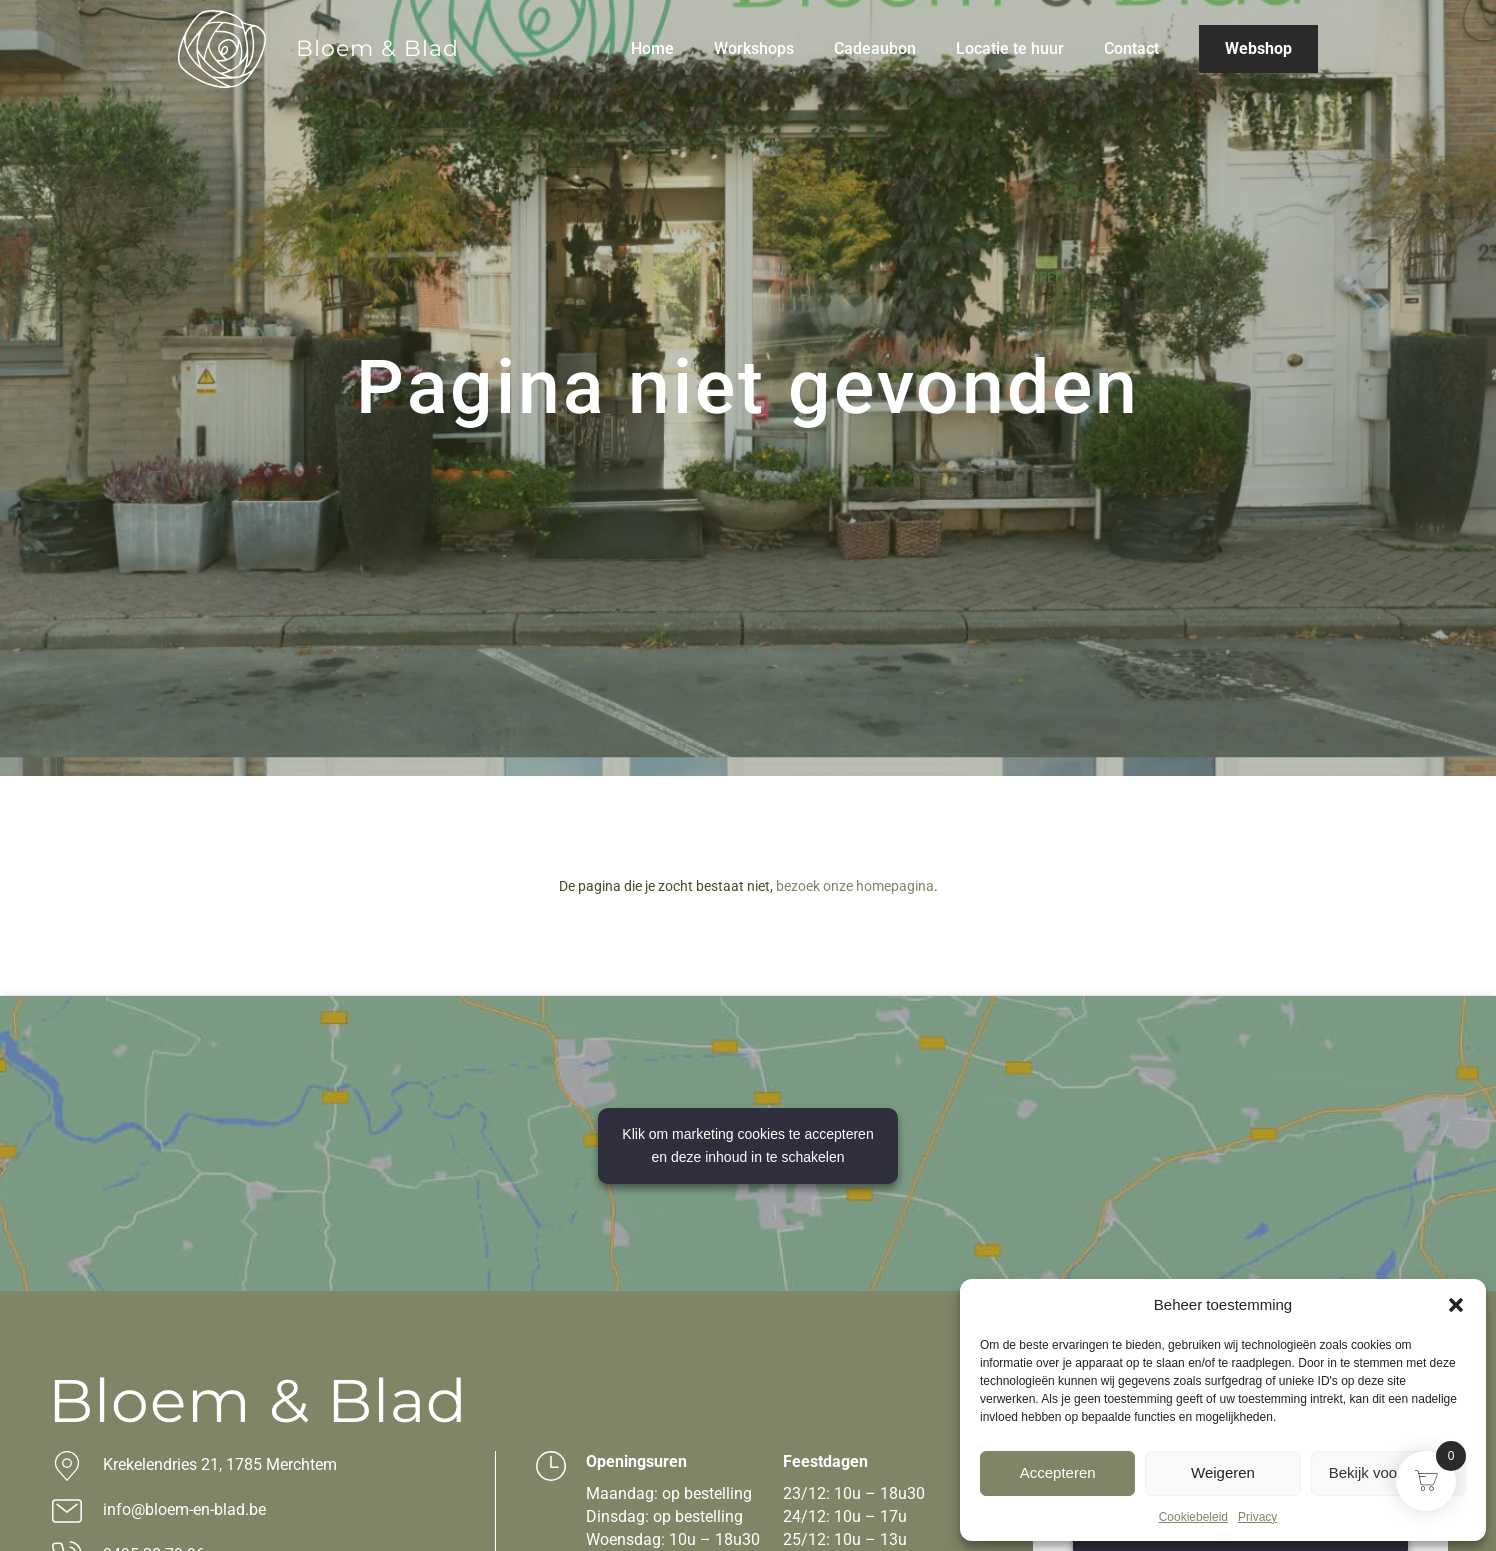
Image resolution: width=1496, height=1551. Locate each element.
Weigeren (1223, 1472)
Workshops (754, 48)
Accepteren (1058, 1472)
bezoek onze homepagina (855, 886)
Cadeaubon (875, 48)
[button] (1456, 1305)
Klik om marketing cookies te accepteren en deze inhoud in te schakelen (747, 1145)
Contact (1131, 48)
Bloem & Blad (377, 48)
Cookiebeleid (1193, 1517)
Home (652, 48)
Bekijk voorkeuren (1388, 1472)
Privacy (1257, 1517)
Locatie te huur (1010, 48)
